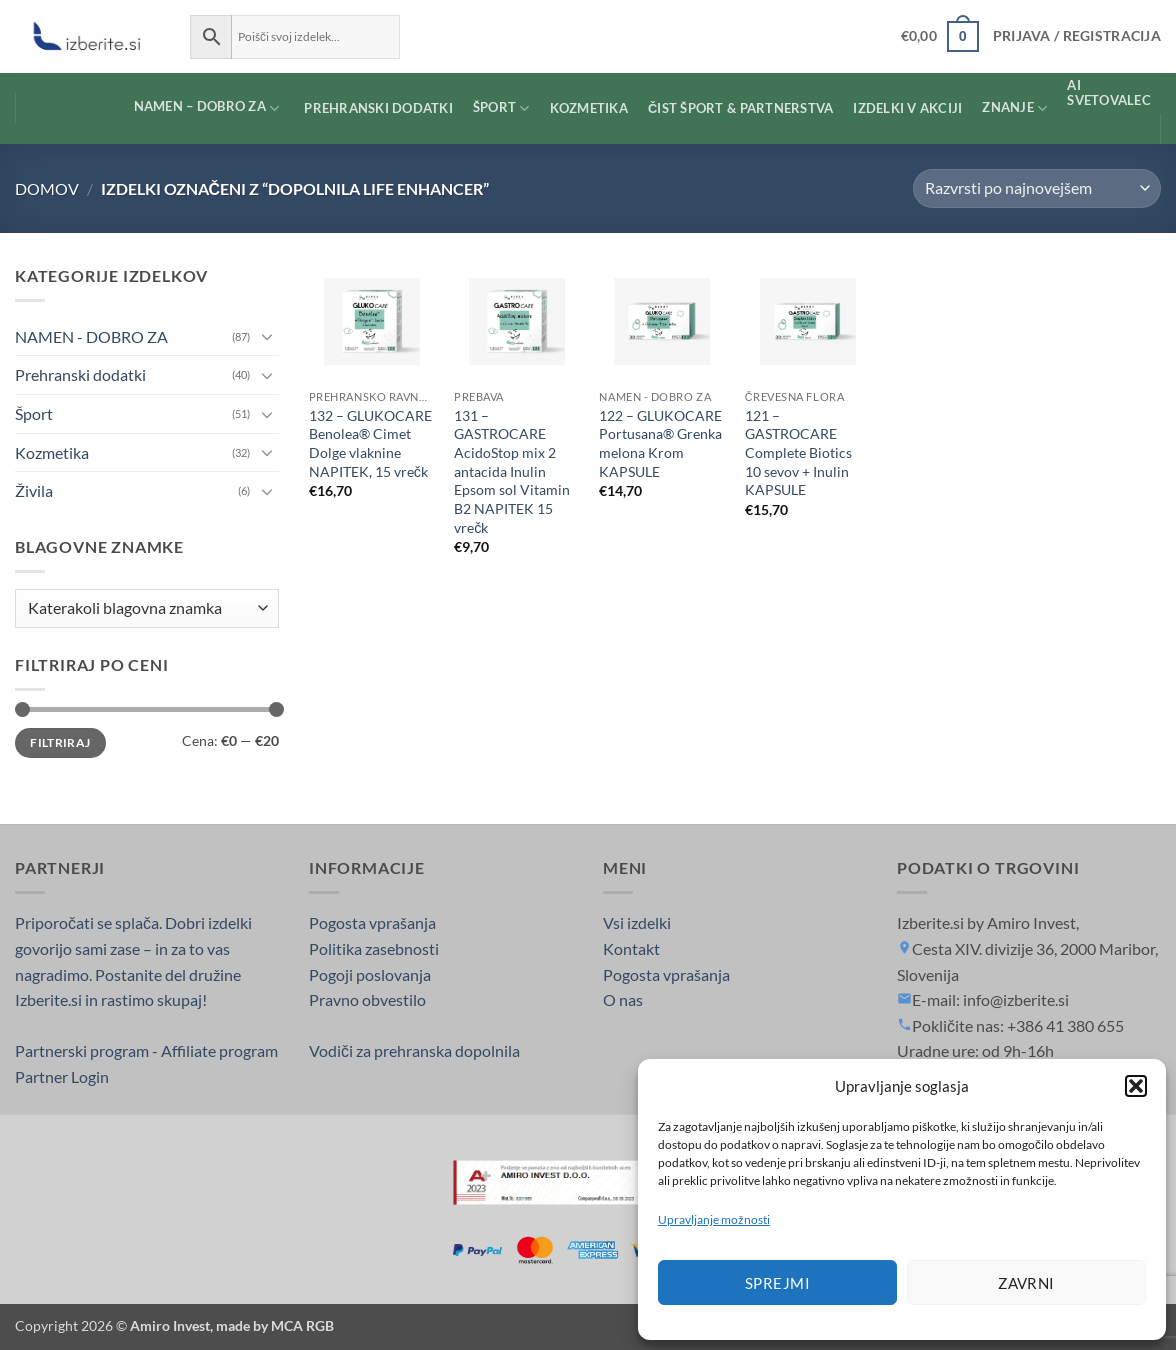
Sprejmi (777, 1283)
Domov (47, 188)
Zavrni (1026, 1283)
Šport (34, 413)
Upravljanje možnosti (714, 1219)
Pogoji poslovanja (370, 974)
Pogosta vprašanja (372, 922)
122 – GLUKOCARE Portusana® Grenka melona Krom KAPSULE (660, 443)
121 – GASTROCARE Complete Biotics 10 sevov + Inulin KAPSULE (798, 453)
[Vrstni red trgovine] (1037, 188)
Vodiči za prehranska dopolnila (414, 1050)
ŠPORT (501, 108)
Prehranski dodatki (80, 374)
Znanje (1014, 108)
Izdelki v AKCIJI (907, 108)
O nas (623, 999)
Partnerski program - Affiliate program (146, 1050)
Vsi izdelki (637, 922)
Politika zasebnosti (374, 948)
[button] (1136, 1086)
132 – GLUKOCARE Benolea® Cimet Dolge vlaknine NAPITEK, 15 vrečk (370, 443)
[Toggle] (267, 336)
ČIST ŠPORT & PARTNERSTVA (740, 108)
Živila (34, 490)
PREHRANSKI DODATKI (378, 108)
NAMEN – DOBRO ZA (189, 108)
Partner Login (62, 1076)
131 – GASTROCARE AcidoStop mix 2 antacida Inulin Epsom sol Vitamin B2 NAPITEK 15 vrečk (512, 471)
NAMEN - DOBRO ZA (91, 336)
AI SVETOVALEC (1109, 92)
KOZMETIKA (589, 108)
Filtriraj (60, 742)
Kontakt (631, 948)
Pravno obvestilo (367, 999)
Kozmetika (52, 452)
